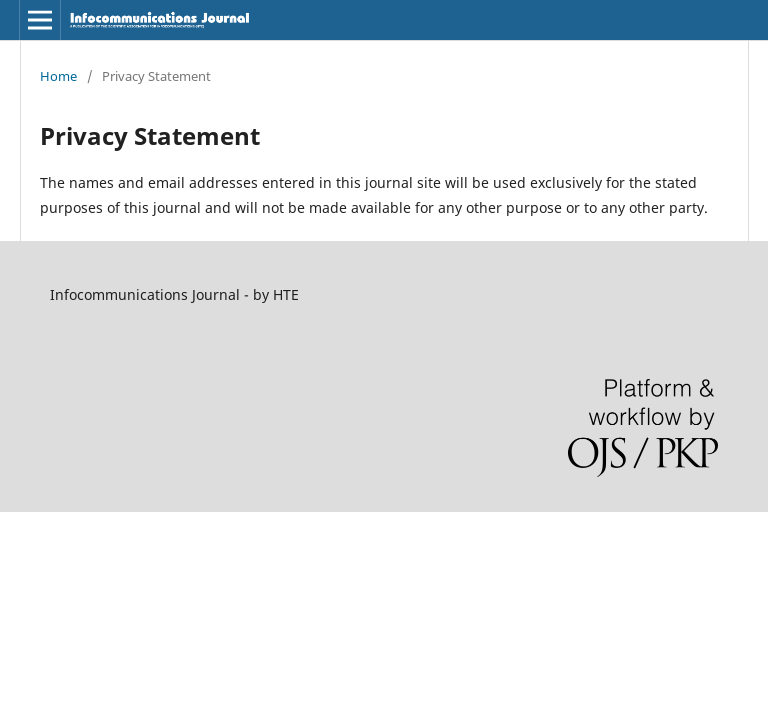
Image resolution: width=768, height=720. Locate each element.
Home (58, 76)
